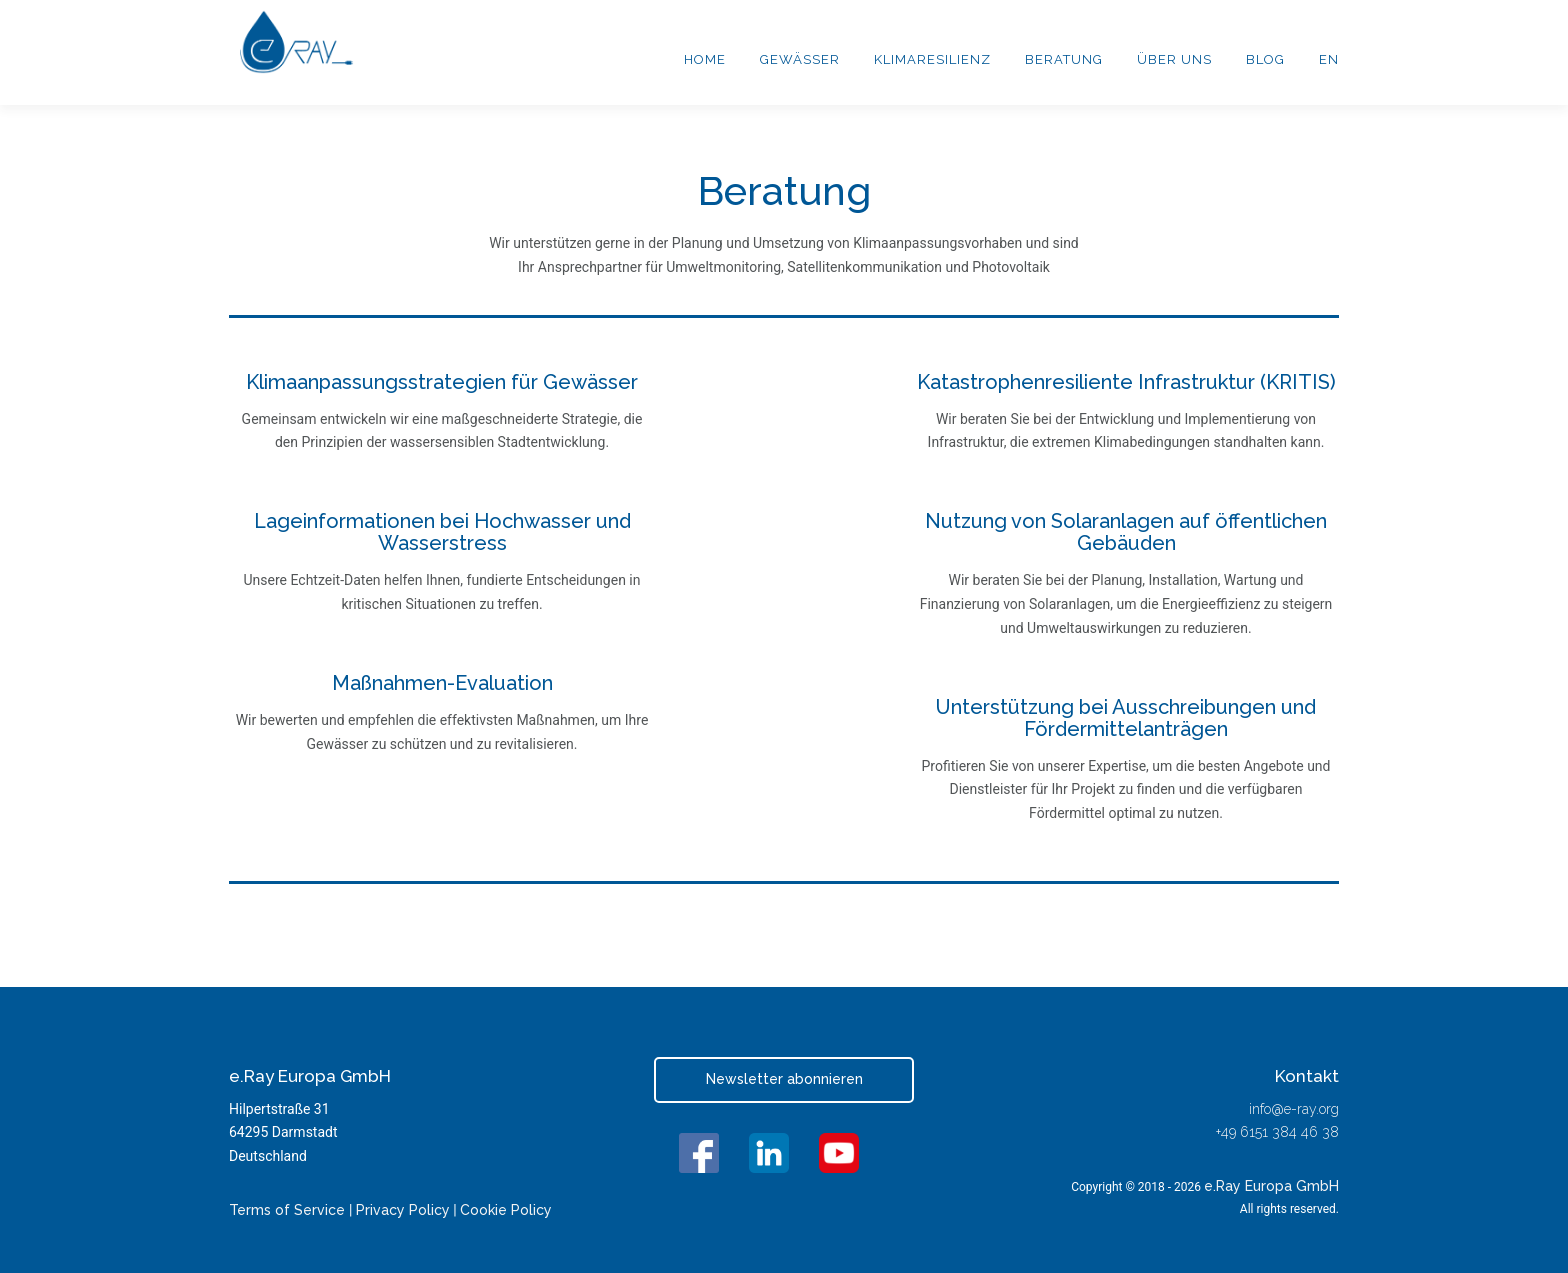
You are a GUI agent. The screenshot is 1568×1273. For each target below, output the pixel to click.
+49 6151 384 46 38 (1277, 1132)
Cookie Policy (506, 1210)
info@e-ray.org (1294, 1109)
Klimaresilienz (932, 59)
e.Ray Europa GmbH (1271, 1186)
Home (705, 59)
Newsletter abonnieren (784, 1079)
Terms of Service (289, 1210)
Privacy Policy (403, 1210)
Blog (1265, 59)
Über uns (1174, 59)
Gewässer (800, 59)
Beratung (1064, 59)
